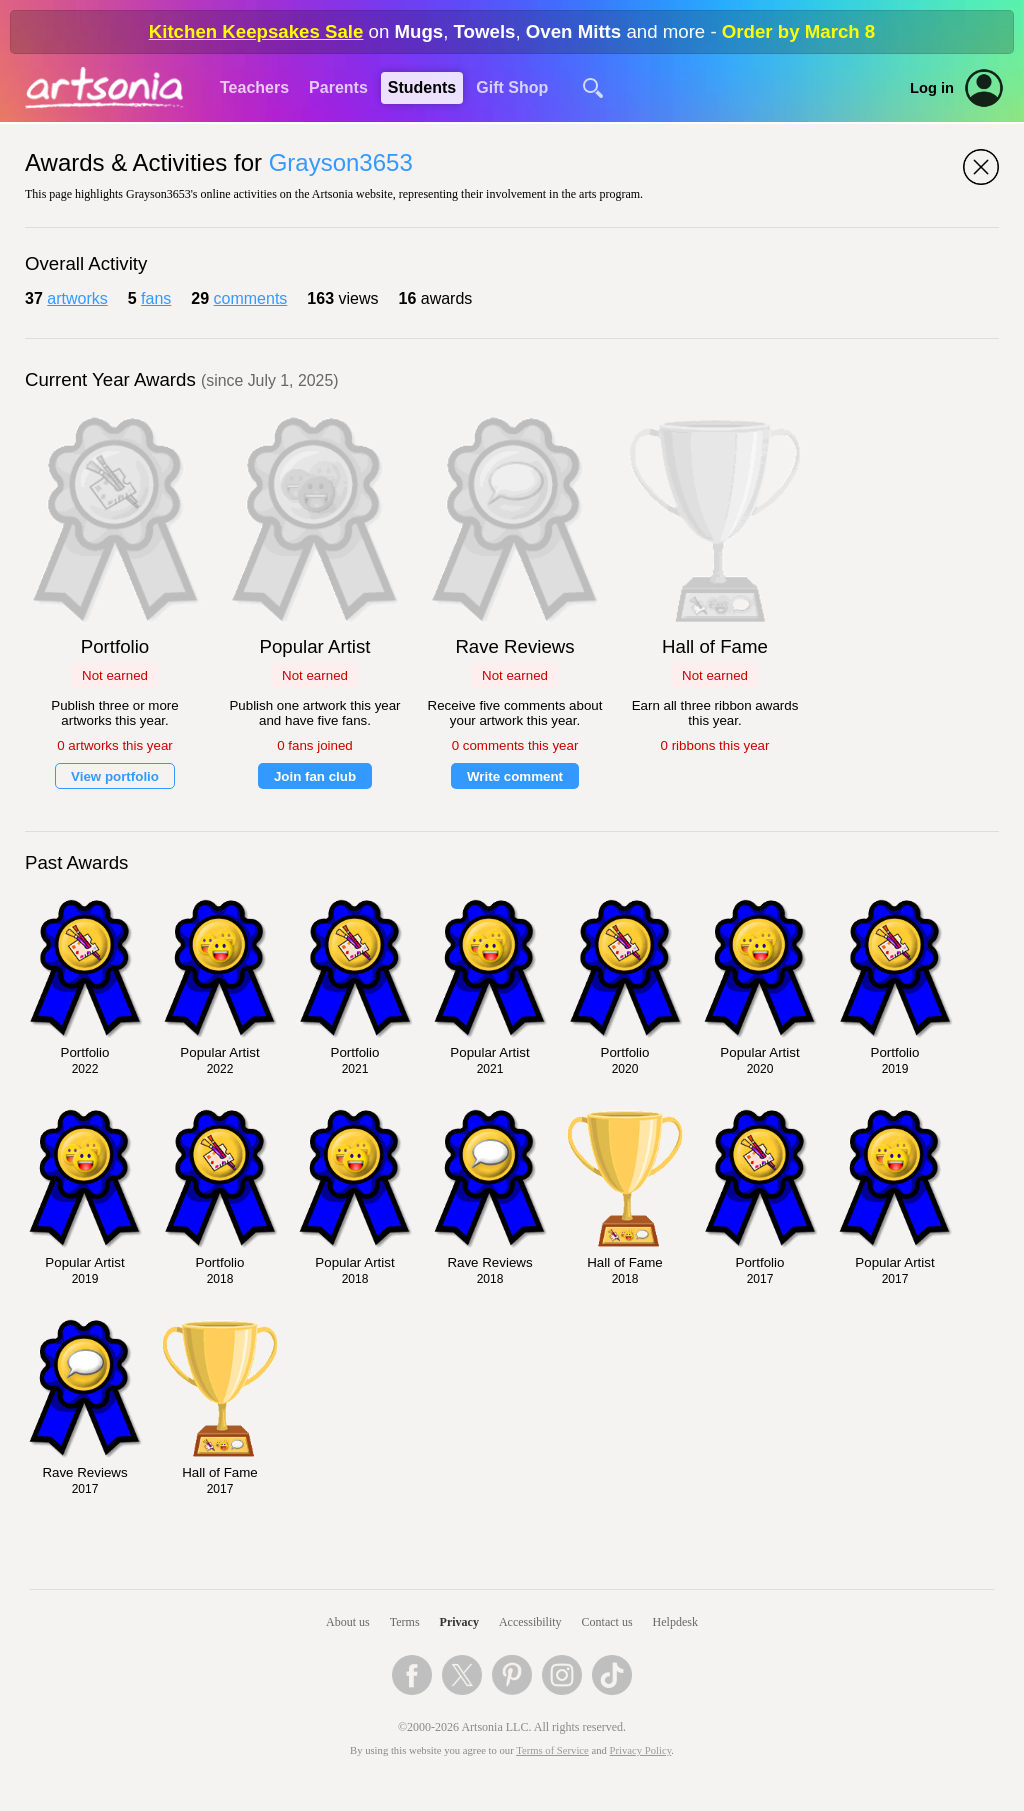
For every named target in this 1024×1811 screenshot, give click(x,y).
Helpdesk (675, 1622)
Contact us (607, 1622)
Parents (338, 87)
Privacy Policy (641, 1750)
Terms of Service (552, 1750)
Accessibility (530, 1622)
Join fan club (315, 776)
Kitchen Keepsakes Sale (256, 31)
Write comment (515, 776)
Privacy (459, 1622)
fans (156, 298)
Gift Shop (512, 87)
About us (348, 1622)
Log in (932, 88)
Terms (405, 1622)
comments (251, 298)
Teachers (254, 87)
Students (422, 87)
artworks (77, 298)
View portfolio (115, 776)
